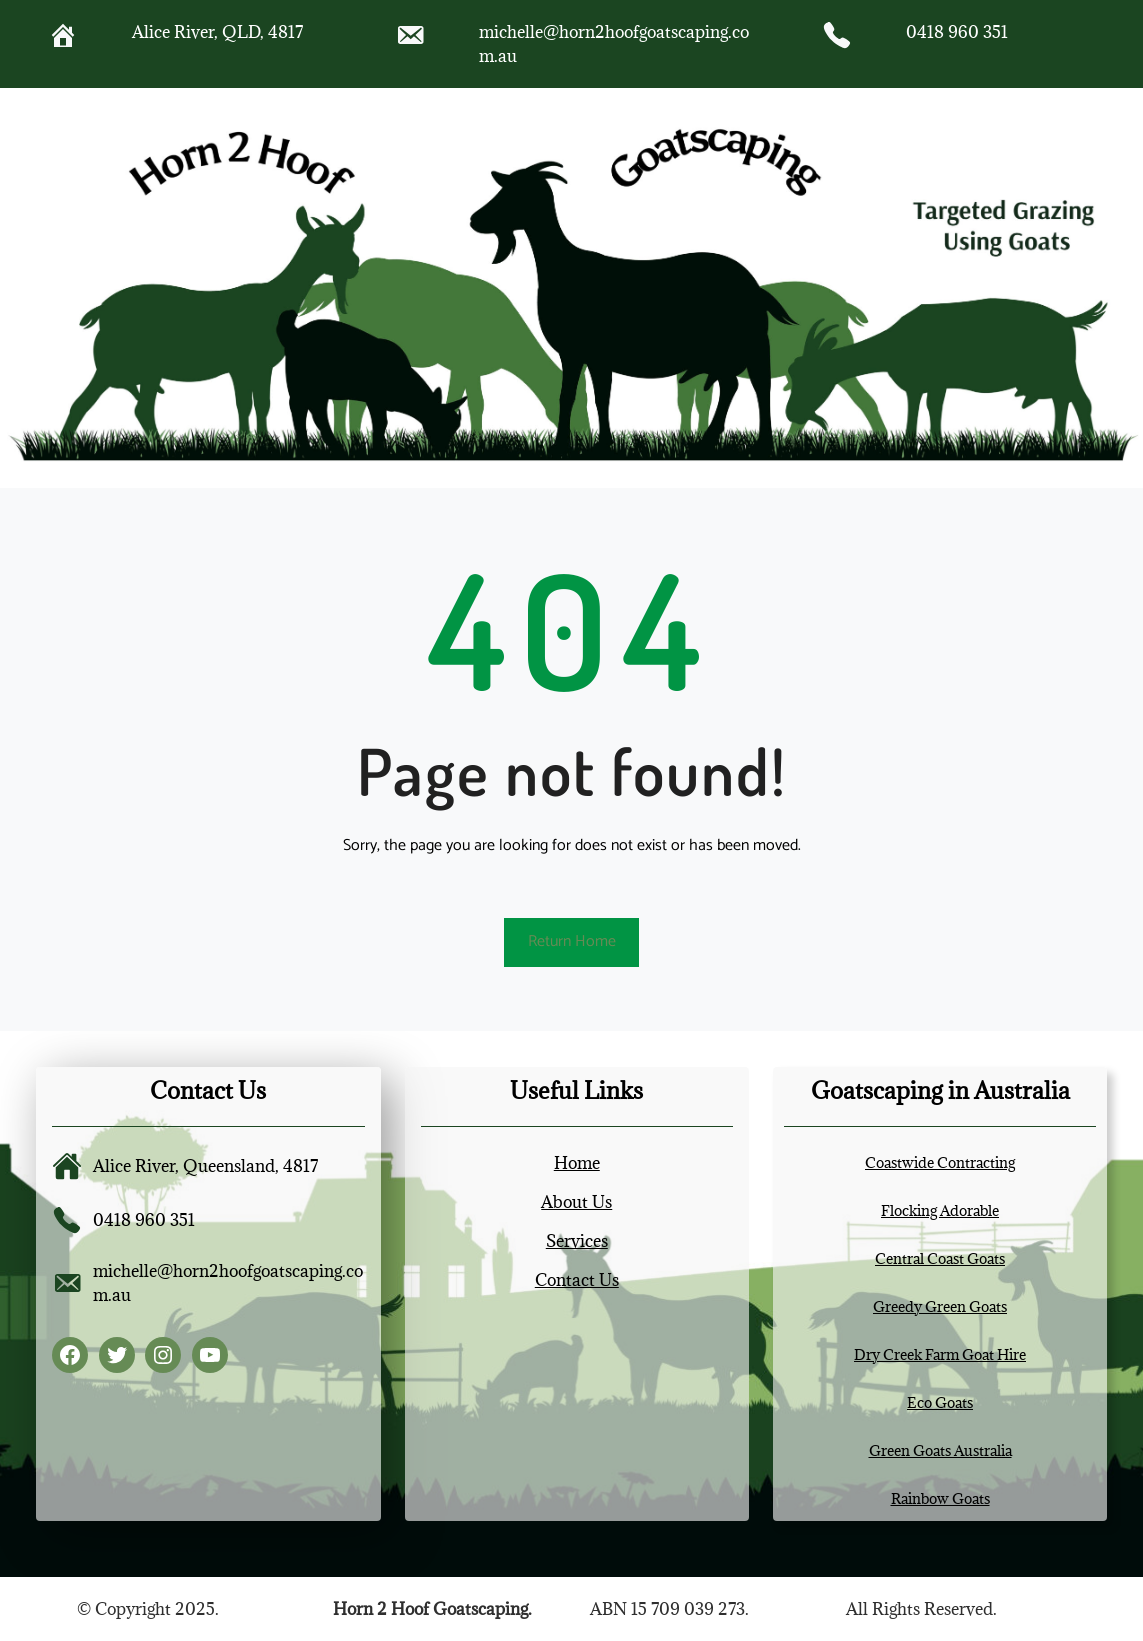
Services (577, 1241)
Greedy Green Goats (940, 1306)
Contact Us (577, 1280)
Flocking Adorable (940, 1210)
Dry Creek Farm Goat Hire (940, 1354)
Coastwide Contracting (940, 1162)
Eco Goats (940, 1402)
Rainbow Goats (940, 1498)
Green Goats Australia (940, 1450)
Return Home (572, 941)
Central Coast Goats (940, 1258)
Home (577, 1163)
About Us (576, 1202)
